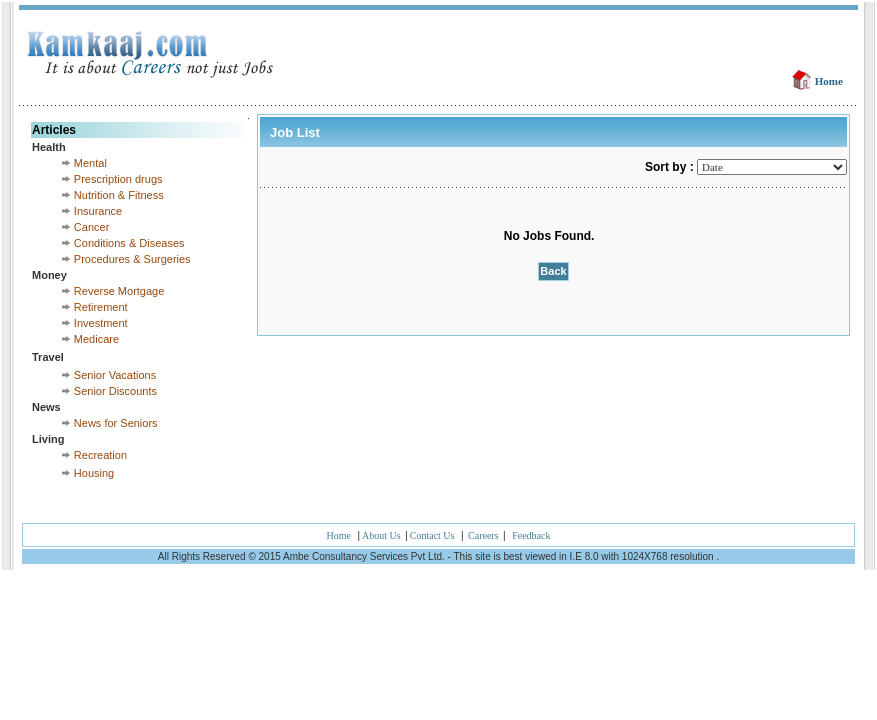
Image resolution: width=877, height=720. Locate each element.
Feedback (531, 535)
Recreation (100, 455)
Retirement (101, 307)
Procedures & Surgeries (132, 259)
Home (829, 81)
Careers (484, 535)
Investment (101, 323)
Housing (94, 473)
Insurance (98, 211)
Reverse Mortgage (119, 291)
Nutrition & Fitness (119, 195)
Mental (90, 163)
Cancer (91, 227)
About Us (382, 535)
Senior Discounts (115, 391)
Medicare (96, 339)
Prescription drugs (118, 179)
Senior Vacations (115, 375)
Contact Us (432, 535)
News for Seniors (116, 423)
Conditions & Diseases (129, 243)
